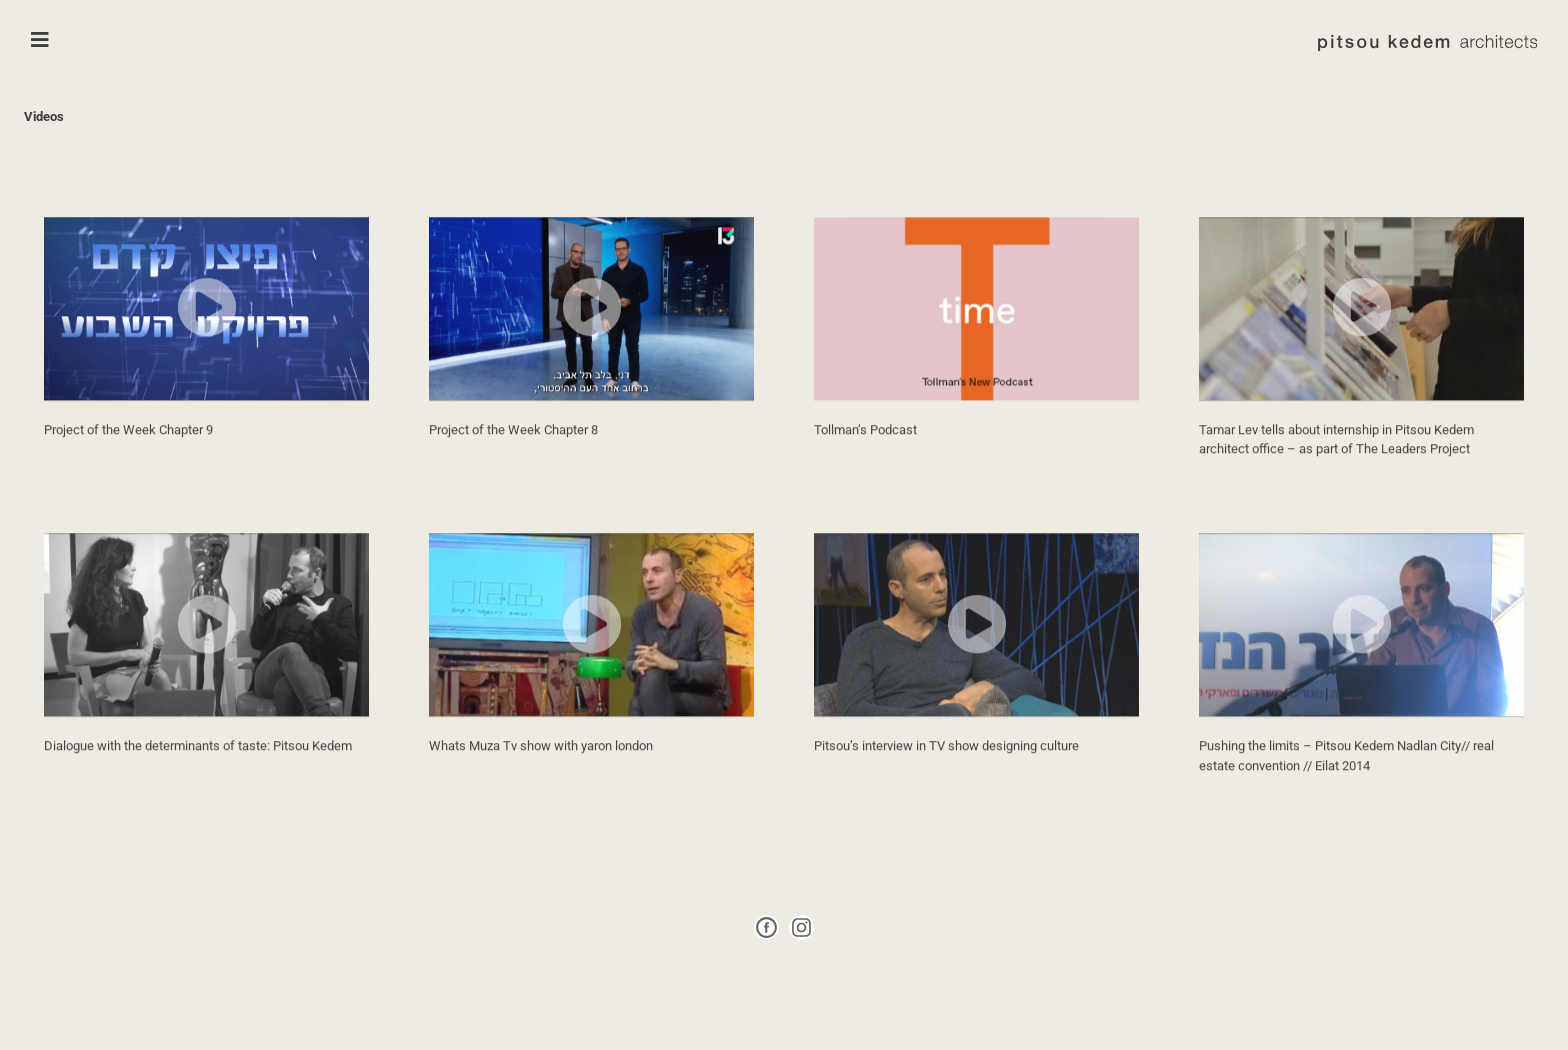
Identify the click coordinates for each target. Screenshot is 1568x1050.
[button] (207, 331)
